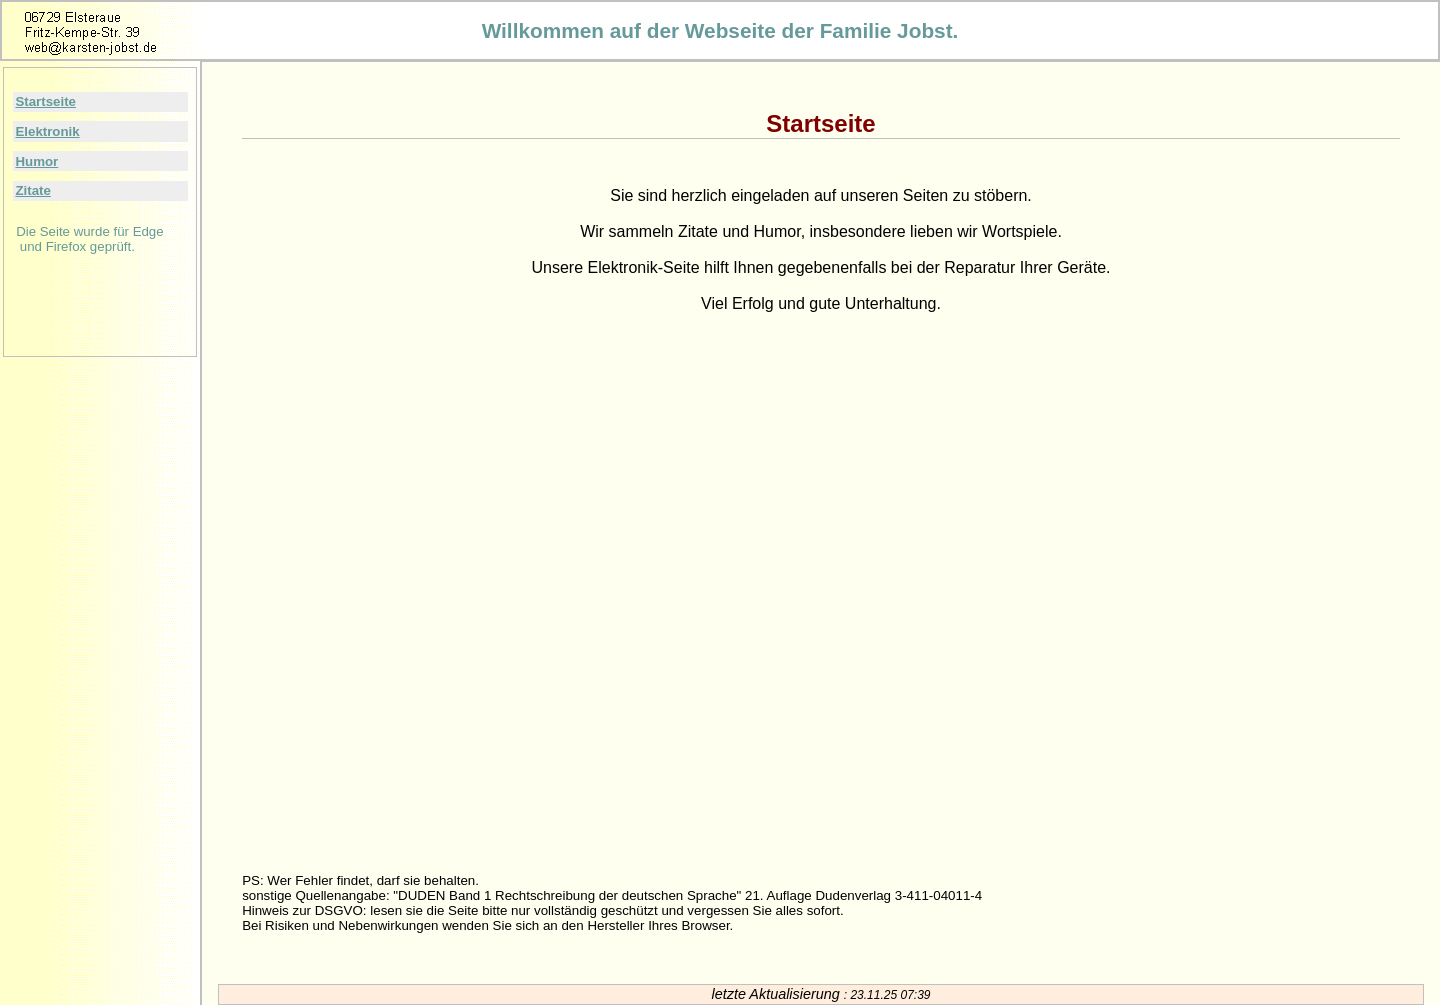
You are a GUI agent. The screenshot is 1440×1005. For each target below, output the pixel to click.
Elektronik (47, 131)
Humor (36, 161)
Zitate (32, 190)
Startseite (45, 101)
